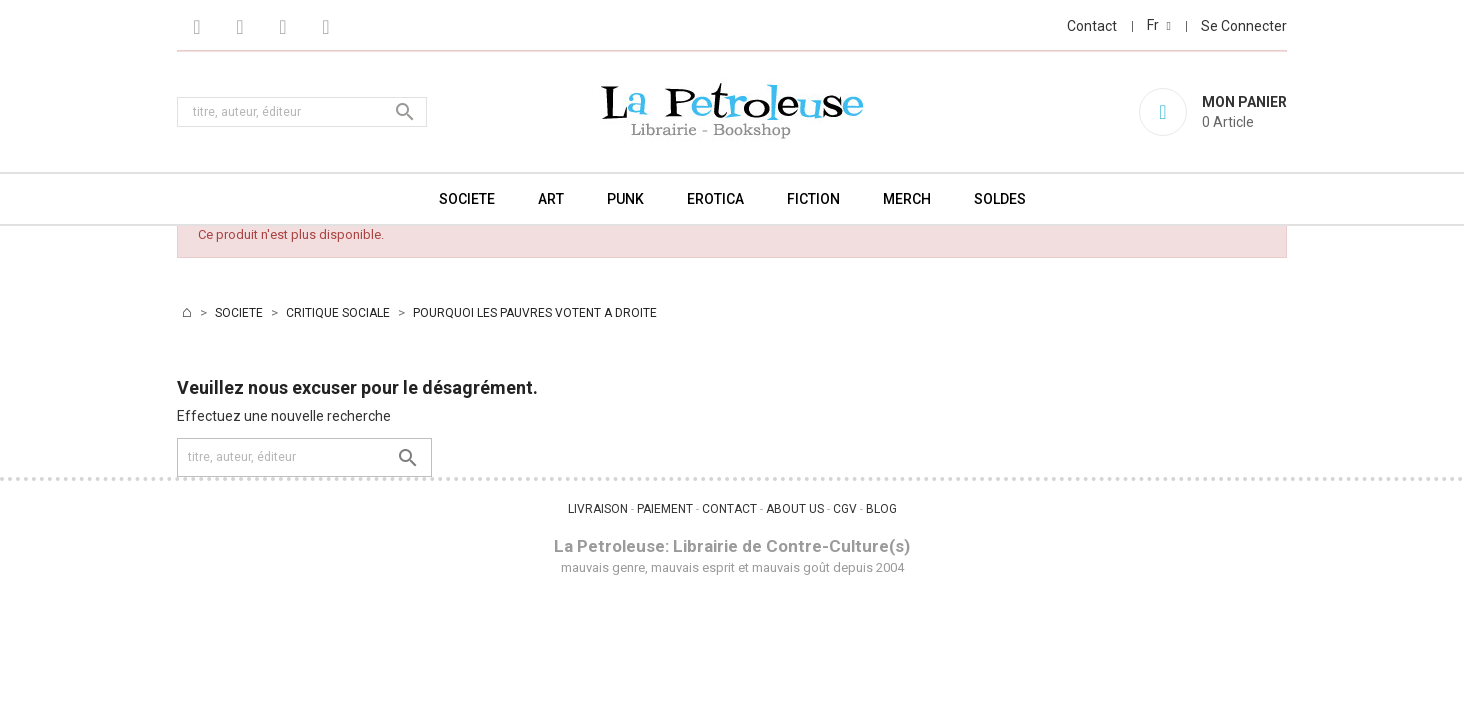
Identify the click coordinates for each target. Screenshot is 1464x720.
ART (551, 199)
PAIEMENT (665, 509)
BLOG (881, 509)
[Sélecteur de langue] (1159, 25)
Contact (1092, 26)
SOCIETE (467, 199)
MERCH (907, 199)
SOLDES (1000, 199)
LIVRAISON (598, 509)
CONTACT (729, 509)
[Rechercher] (302, 112)
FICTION (813, 199)
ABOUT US (795, 509)
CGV (845, 509)
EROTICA (715, 199)
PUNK (625, 199)
